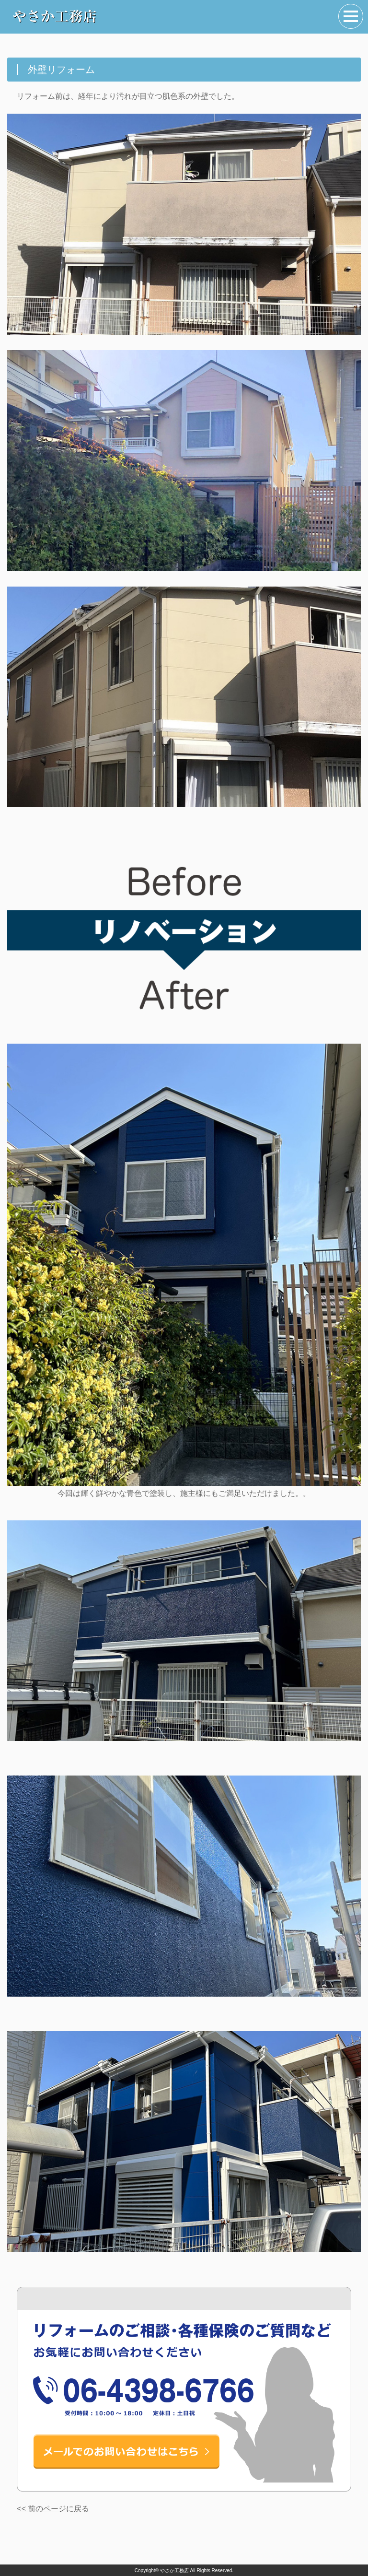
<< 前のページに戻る (53, 2509)
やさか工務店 (174, 2570)
